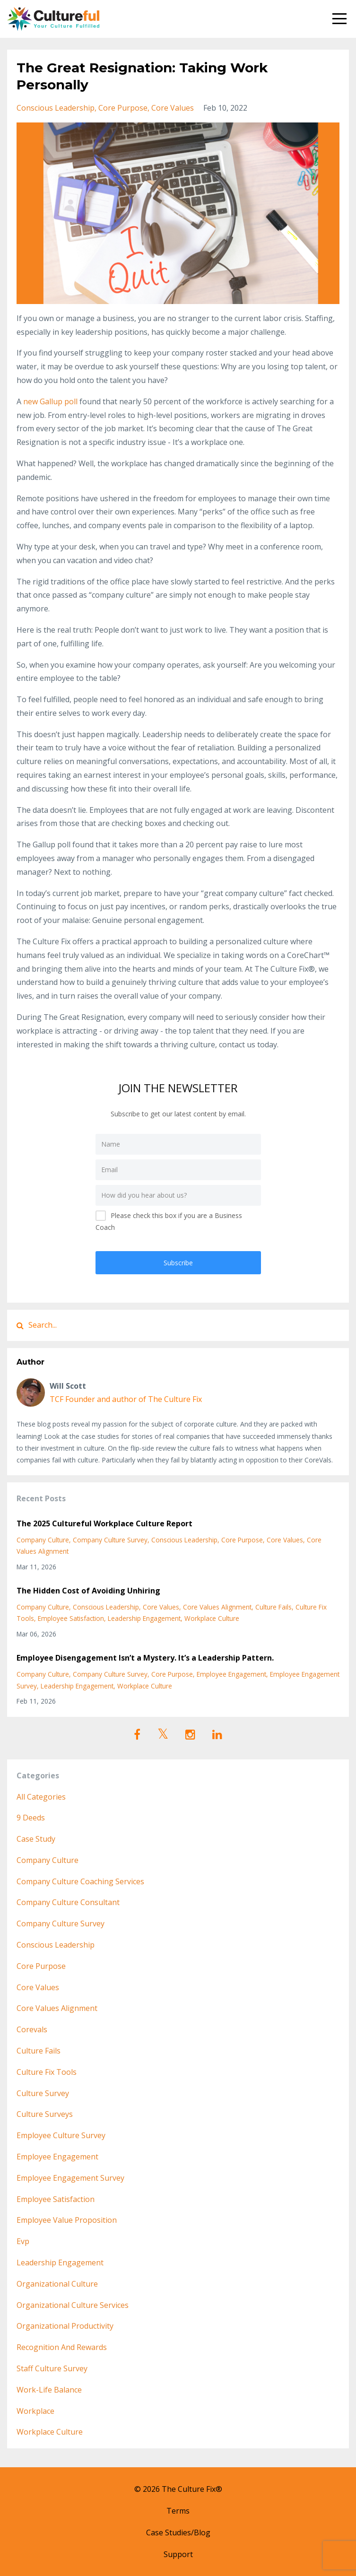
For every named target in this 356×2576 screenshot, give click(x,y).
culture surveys (45, 2114)
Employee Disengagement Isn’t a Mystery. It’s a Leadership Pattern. (145, 1658)
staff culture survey (52, 2368)
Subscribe (178, 1262)
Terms (178, 2511)
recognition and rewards (62, 2347)
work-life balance (49, 2390)
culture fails (273, 1606)
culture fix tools (47, 2072)
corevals (32, 2029)
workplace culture (211, 1618)
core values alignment (217, 1606)
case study (36, 1839)
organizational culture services (73, 2305)
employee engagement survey (70, 2178)
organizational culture (57, 2284)
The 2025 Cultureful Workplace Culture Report (104, 1523)
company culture (43, 1539)
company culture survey (110, 1539)
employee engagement (231, 1674)
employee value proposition (67, 2220)
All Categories (41, 1797)
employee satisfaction (71, 1618)
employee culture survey (61, 2135)
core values (172, 108)
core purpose (123, 108)
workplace (35, 2411)
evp (23, 2241)
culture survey (43, 2093)
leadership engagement (144, 1618)
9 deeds (31, 1817)
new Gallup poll (50, 401)
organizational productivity (65, 2326)
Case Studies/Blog (178, 2532)
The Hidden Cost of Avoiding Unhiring (88, 1590)
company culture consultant (68, 1902)
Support (178, 2554)
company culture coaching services (80, 1881)
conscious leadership (56, 108)
